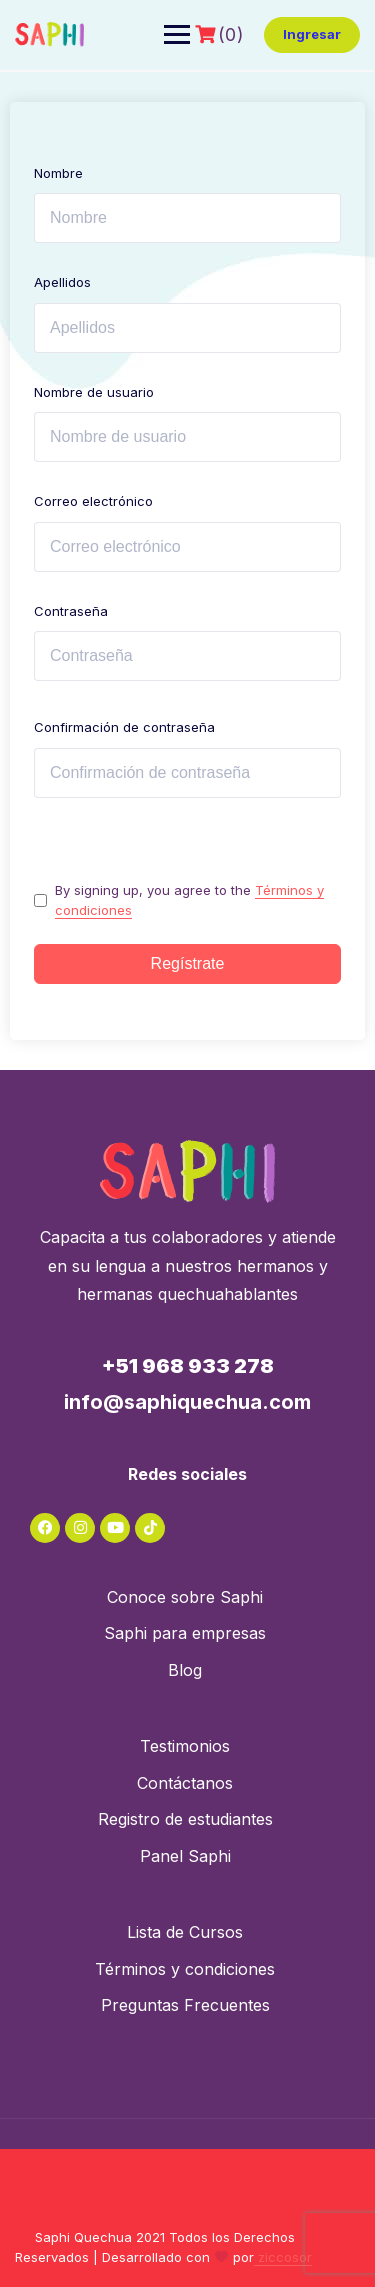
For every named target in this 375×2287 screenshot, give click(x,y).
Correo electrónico (93, 501)
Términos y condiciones (185, 1969)
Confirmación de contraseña (124, 727)
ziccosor (283, 2257)
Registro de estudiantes (185, 1819)
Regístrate (188, 963)
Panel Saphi (185, 1856)
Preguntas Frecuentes (185, 2005)
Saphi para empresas (185, 1633)
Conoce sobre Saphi (185, 1597)
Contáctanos (185, 1783)
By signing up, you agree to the (189, 900)
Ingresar (312, 34)
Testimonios (185, 1746)
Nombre (58, 173)
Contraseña (71, 611)
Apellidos (62, 282)
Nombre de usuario (94, 392)
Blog (185, 1670)
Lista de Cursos (185, 1932)
